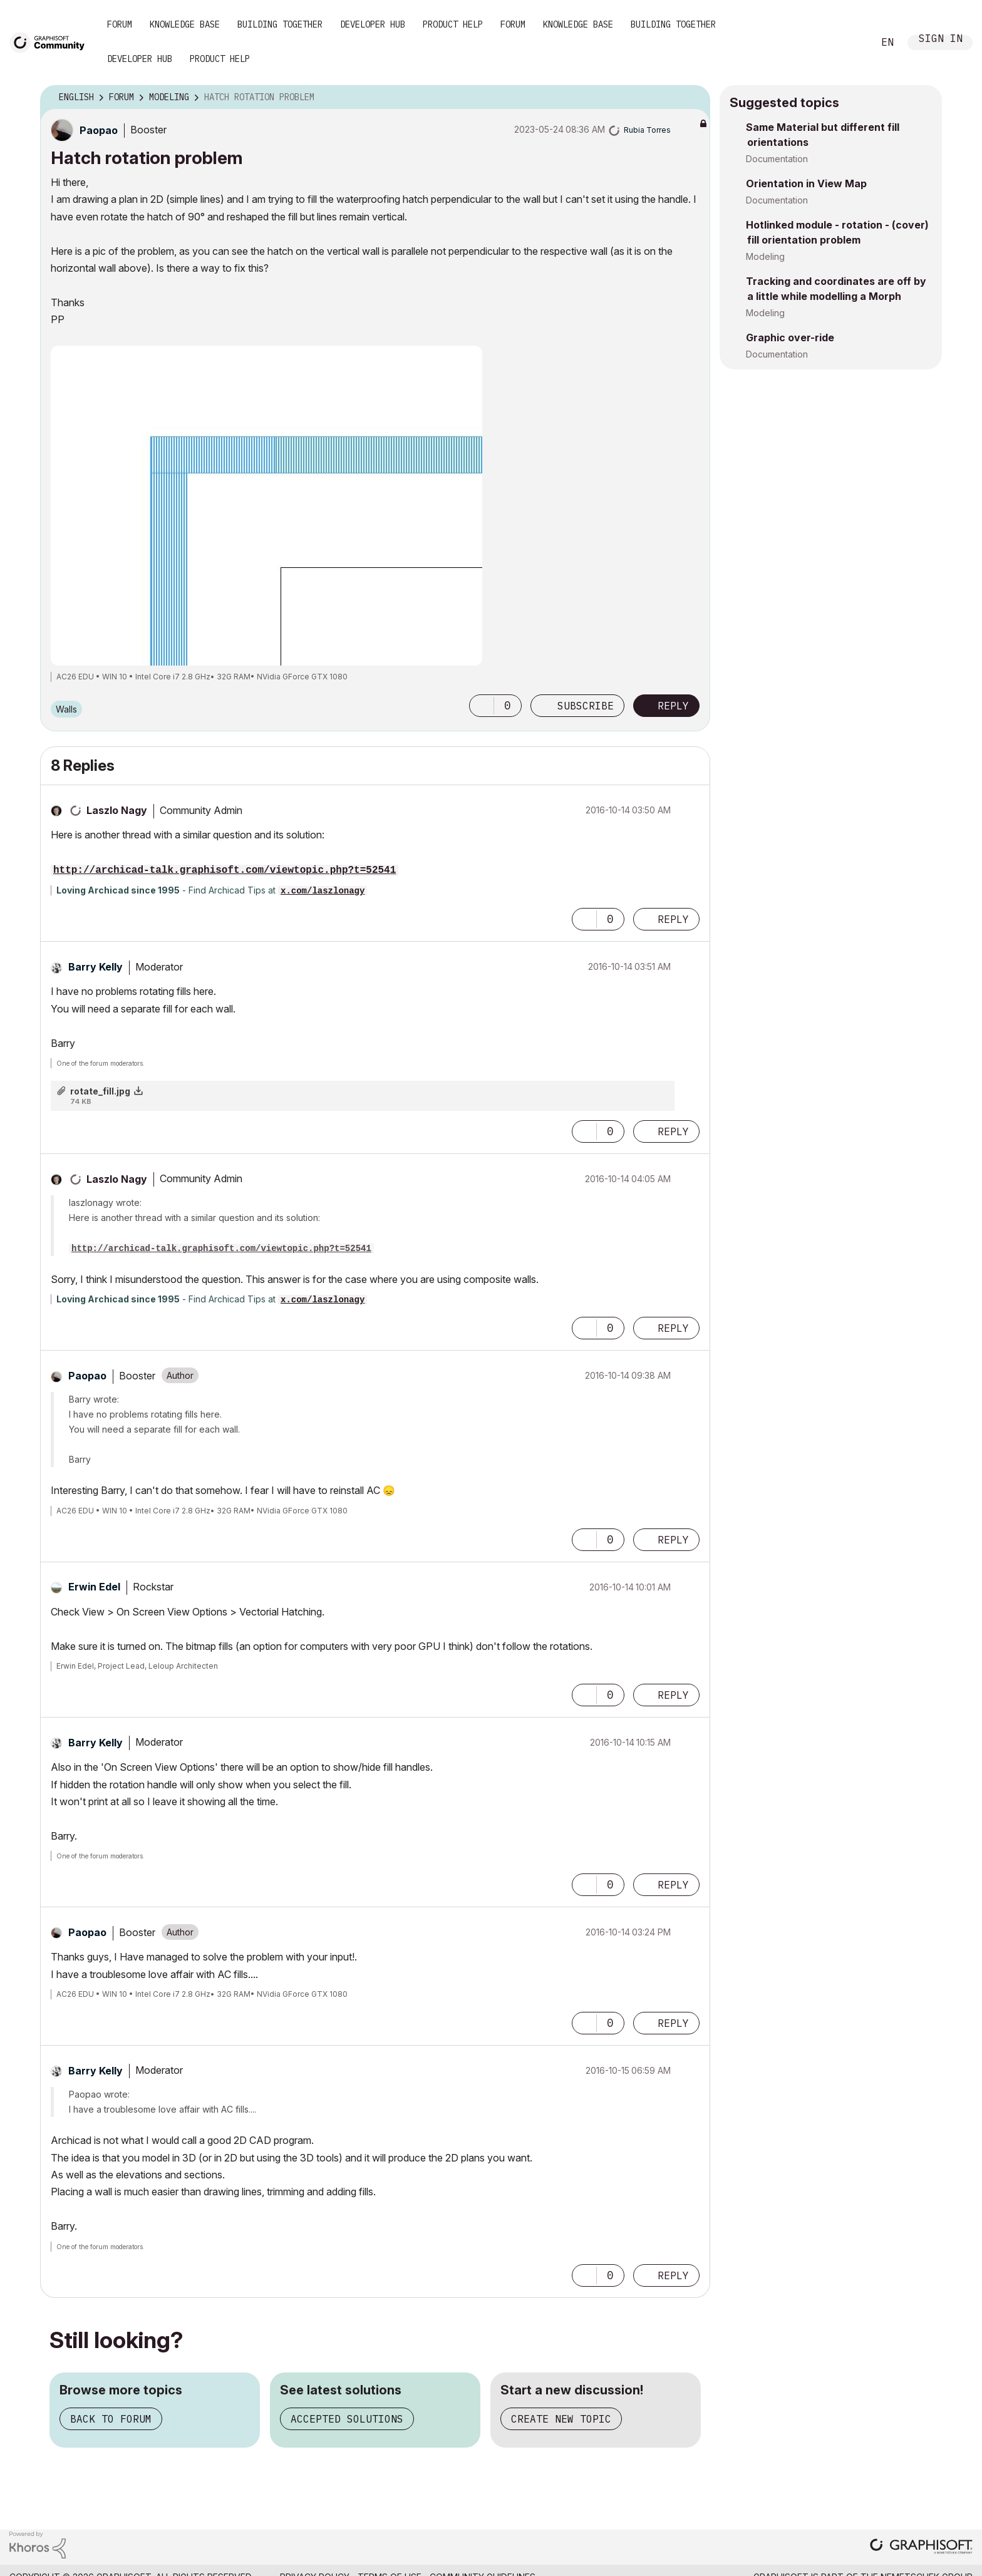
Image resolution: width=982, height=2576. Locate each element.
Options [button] (693, 97)
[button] (482, 705)
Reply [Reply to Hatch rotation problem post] (673, 705)
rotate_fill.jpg (100, 1091)
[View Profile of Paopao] (99, 130)
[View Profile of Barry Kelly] (95, 967)
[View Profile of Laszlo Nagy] (116, 810)
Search (850, 42)
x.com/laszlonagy (322, 891)
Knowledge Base (185, 24)
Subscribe (585, 705)
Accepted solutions (347, 2419)
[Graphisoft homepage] (921, 2547)
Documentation (777, 158)
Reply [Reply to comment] (673, 919)
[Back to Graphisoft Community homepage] (51, 41)
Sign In (941, 39)
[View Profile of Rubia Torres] (647, 130)
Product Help (453, 24)
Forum (119, 24)
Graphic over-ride (790, 337)
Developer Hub (372, 24)
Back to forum (111, 2419)
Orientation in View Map (806, 183)
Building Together (280, 24)
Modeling (765, 256)
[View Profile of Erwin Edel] (94, 1586)
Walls (66, 709)
